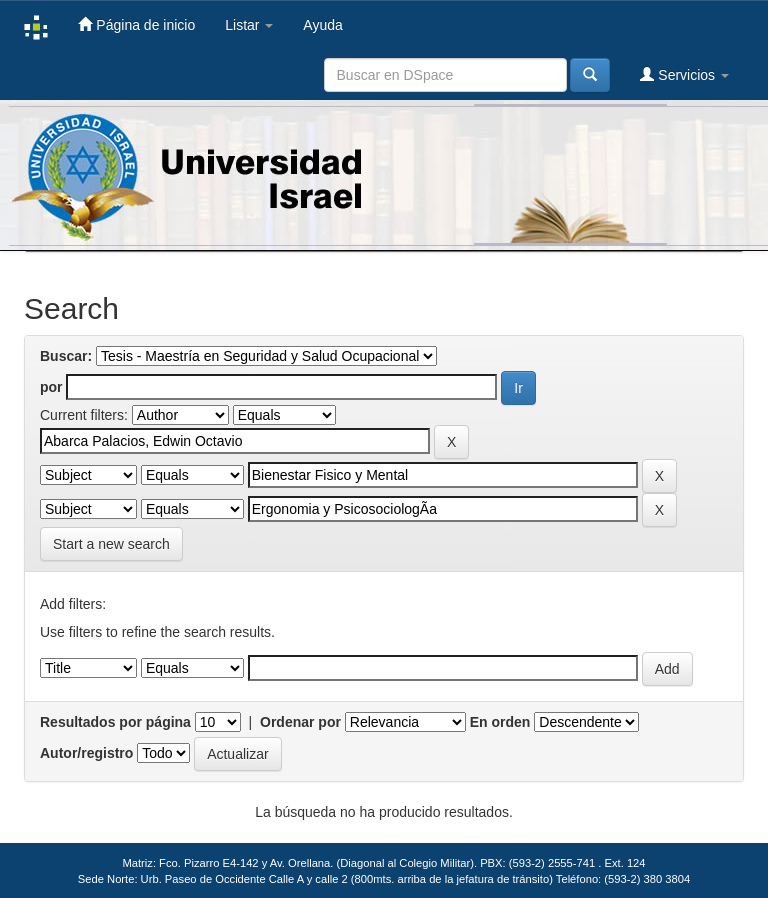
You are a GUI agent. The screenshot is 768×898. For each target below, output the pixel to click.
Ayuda (322, 25)
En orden (500, 722)
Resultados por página (115, 722)
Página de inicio (136, 24)
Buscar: (66, 356)
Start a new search (111, 544)
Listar (249, 25)
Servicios (684, 74)
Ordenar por (300, 722)
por (51, 387)
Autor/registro (86, 753)
